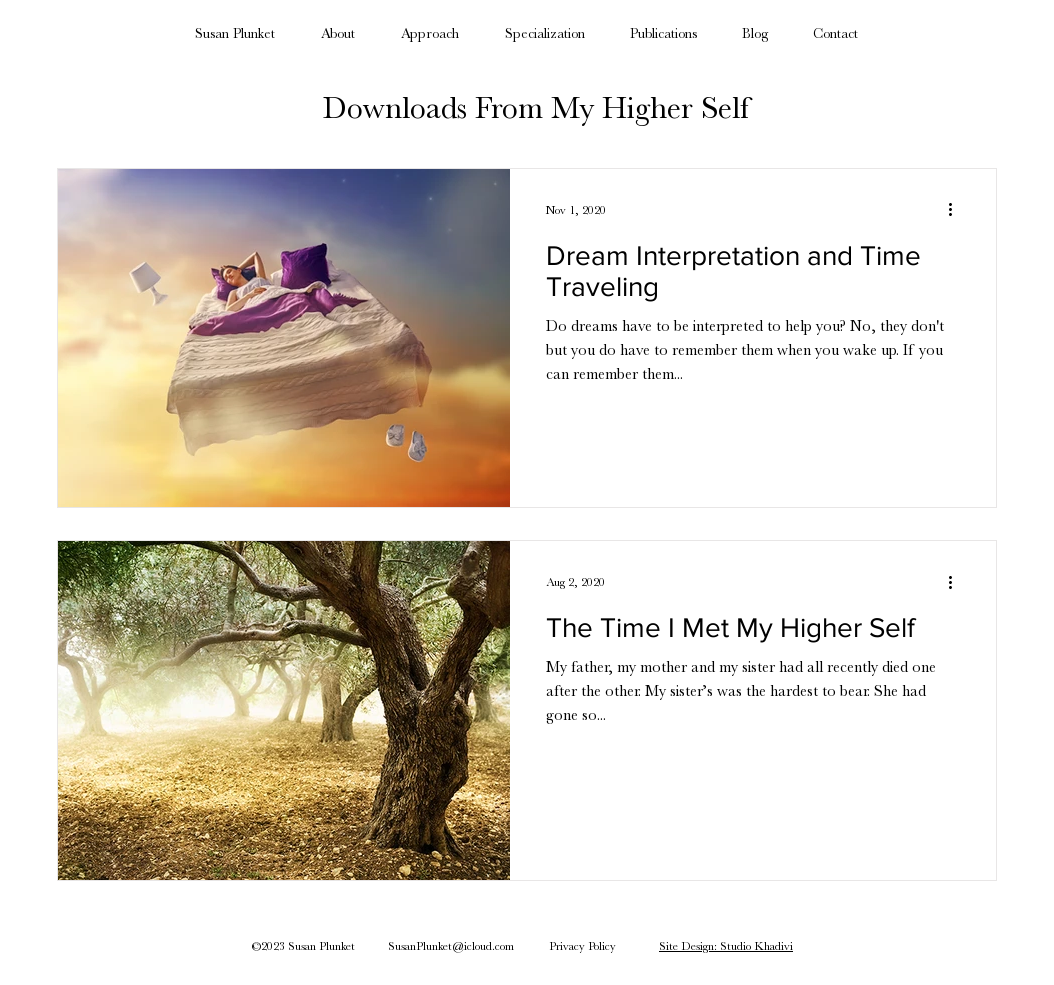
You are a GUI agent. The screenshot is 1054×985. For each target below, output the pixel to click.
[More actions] (957, 210)
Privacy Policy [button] (582, 946)
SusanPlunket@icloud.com (451, 946)
